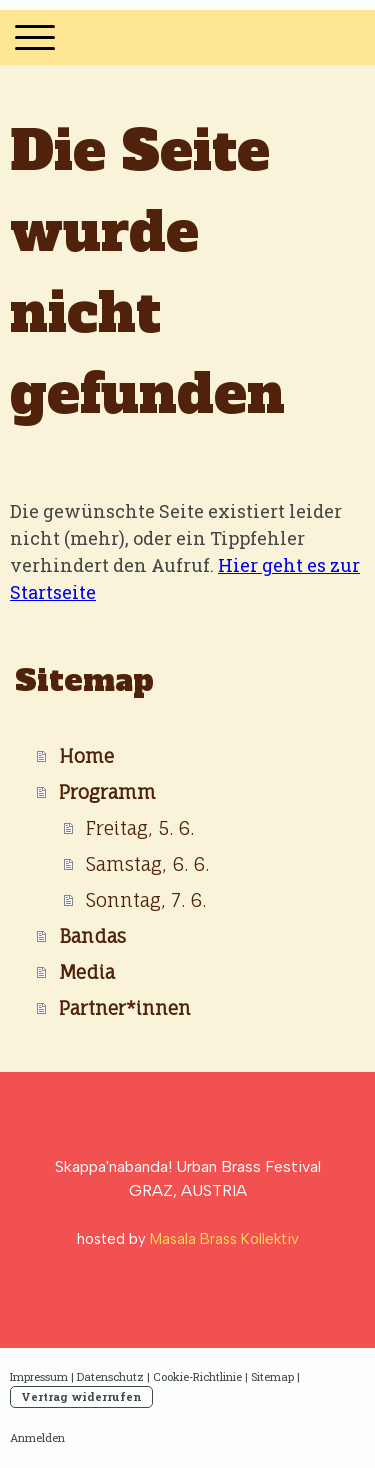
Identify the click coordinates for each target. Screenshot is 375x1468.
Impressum (39, 1376)
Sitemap (272, 1376)
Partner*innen (125, 1008)
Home (86, 756)
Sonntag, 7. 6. (146, 900)
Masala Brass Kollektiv (224, 1239)
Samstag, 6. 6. (147, 864)
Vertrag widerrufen (81, 1396)
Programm (107, 792)
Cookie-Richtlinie (197, 1376)
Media (87, 972)
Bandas (92, 936)
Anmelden (37, 1437)
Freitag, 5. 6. (140, 828)
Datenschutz (110, 1376)
